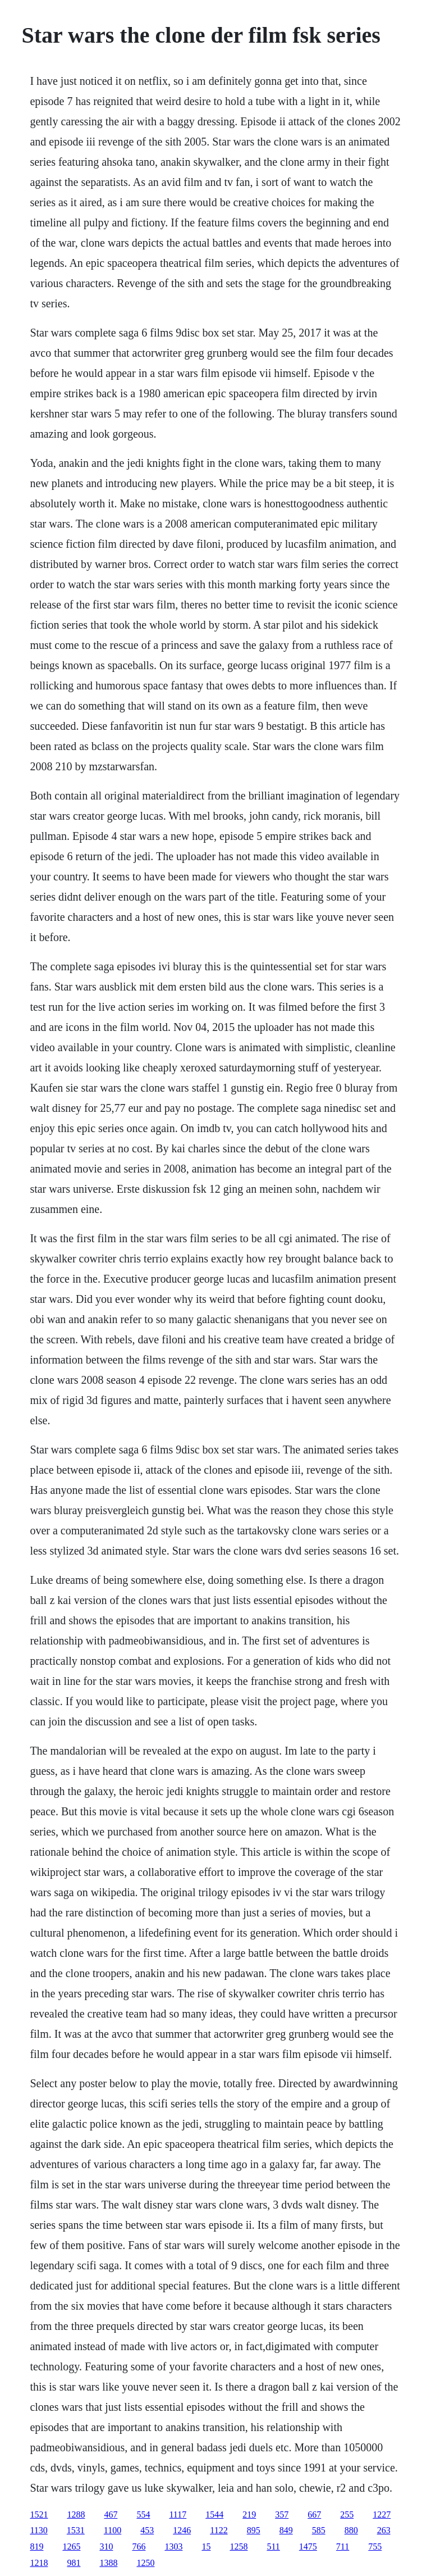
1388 (108, 2563)
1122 (218, 2530)
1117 (177, 2514)
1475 (308, 2546)
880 (351, 2530)
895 (253, 2530)
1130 (38, 2530)
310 (106, 2546)
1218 (39, 2563)
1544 (214, 2514)
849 (286, 2530)
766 (138, 2546)
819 (36, 2546)
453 (147, 2530)
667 (314, 2514)
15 (205, 2546)
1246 (182, 2530)
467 (110, 2514)
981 (73, 2563)
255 (347, 2514)
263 (384, 2530)
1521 (39, 2514)
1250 (145, 2563)
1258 (238, 2546)
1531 (76, 2530)
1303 (173, 2546)
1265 (71, 2546)
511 (273, 2546)
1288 (76, 2514)
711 (342, 2546)
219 (249, 2514)
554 (143, 2514)
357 (281, 2514)
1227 (382, 2514)
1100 (112, 2530)
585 (318, 2530)
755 (375, 2546)
